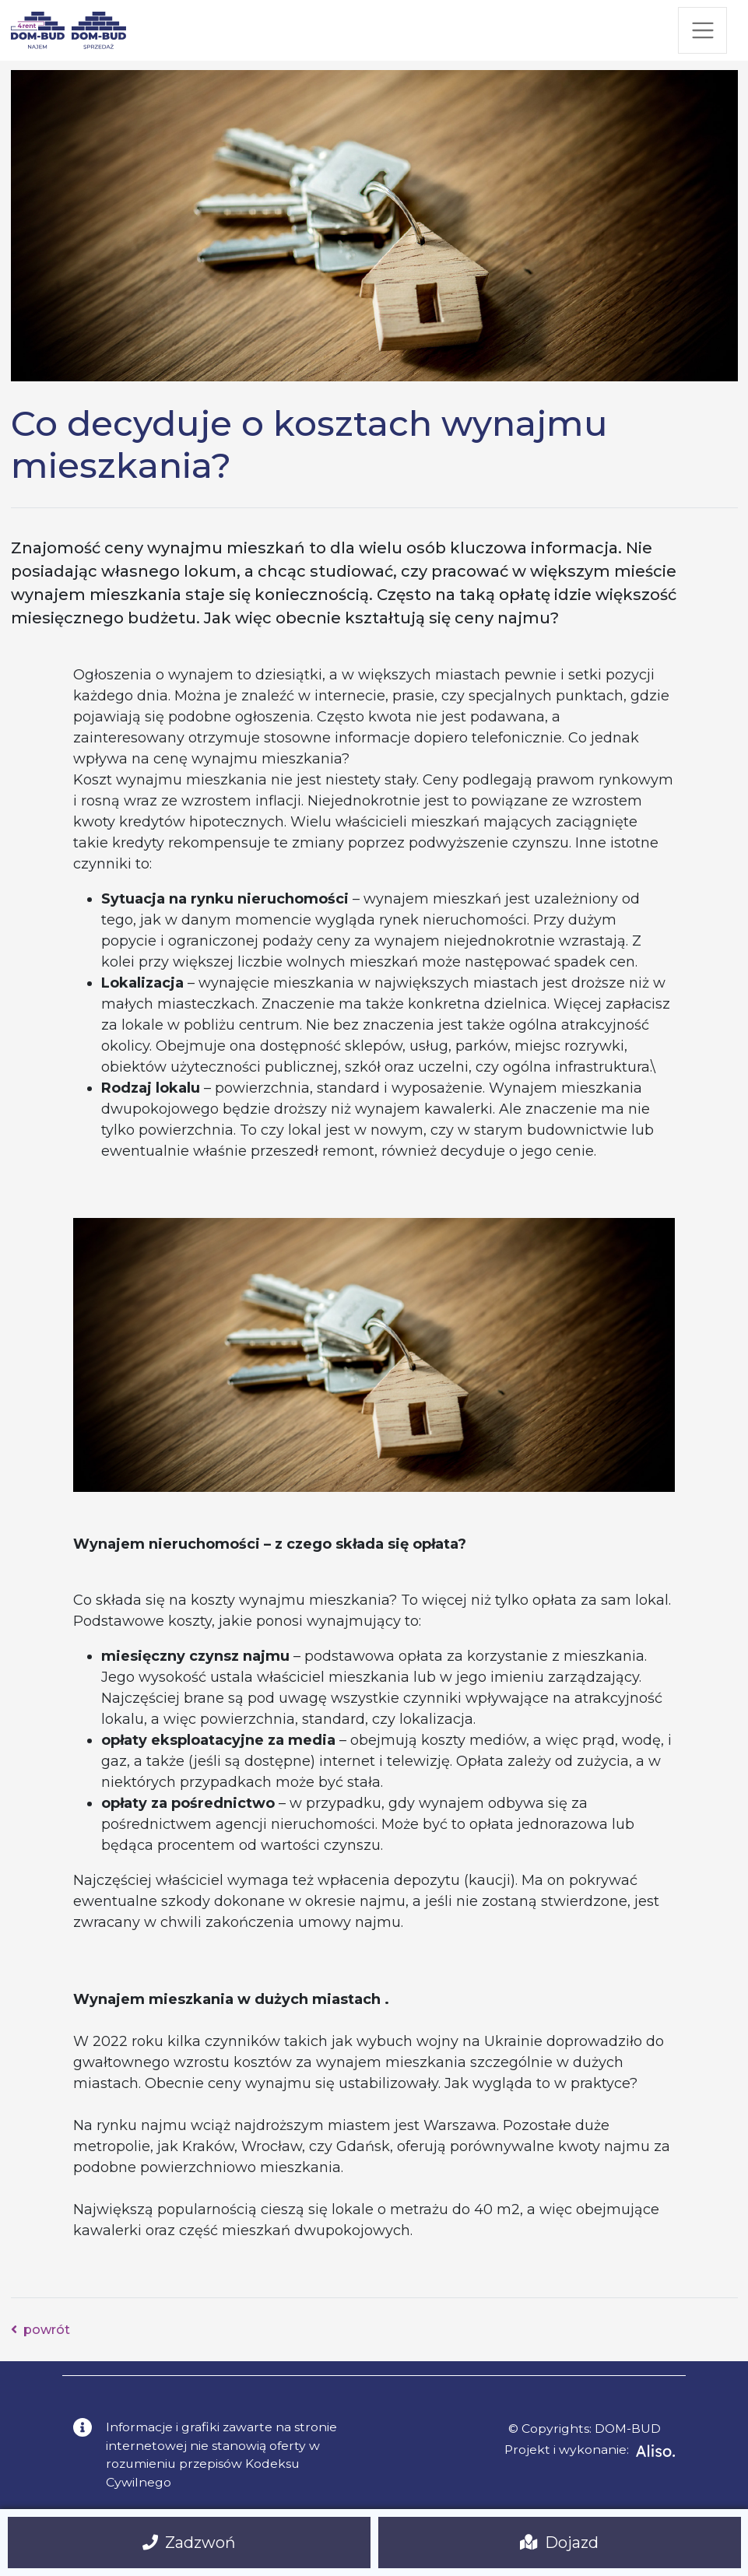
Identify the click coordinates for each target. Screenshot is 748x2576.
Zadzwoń (189, 2542)
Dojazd (559, 2542)
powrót (41, 2329)
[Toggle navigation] (702, 30)
